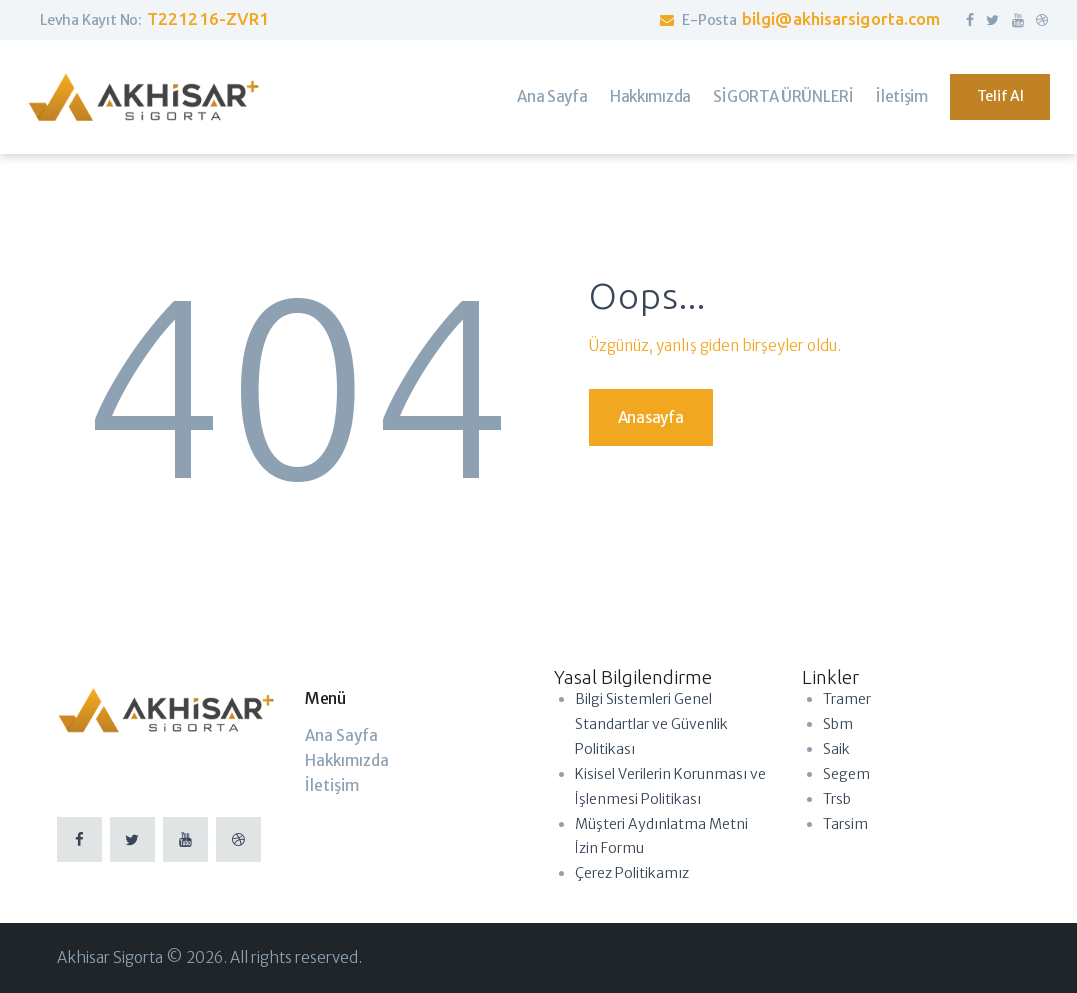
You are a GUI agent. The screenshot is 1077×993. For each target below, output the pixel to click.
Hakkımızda (347, 760)
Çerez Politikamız (632, 873)
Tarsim (845, 824)
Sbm (838, 724)
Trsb (837, 799)
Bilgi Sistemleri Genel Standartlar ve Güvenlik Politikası (651, 724)
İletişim (332, 785)
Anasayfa (651, 417)
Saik (836, 749)
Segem (846, 774)
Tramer (847, 699)
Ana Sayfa (341, 735)
